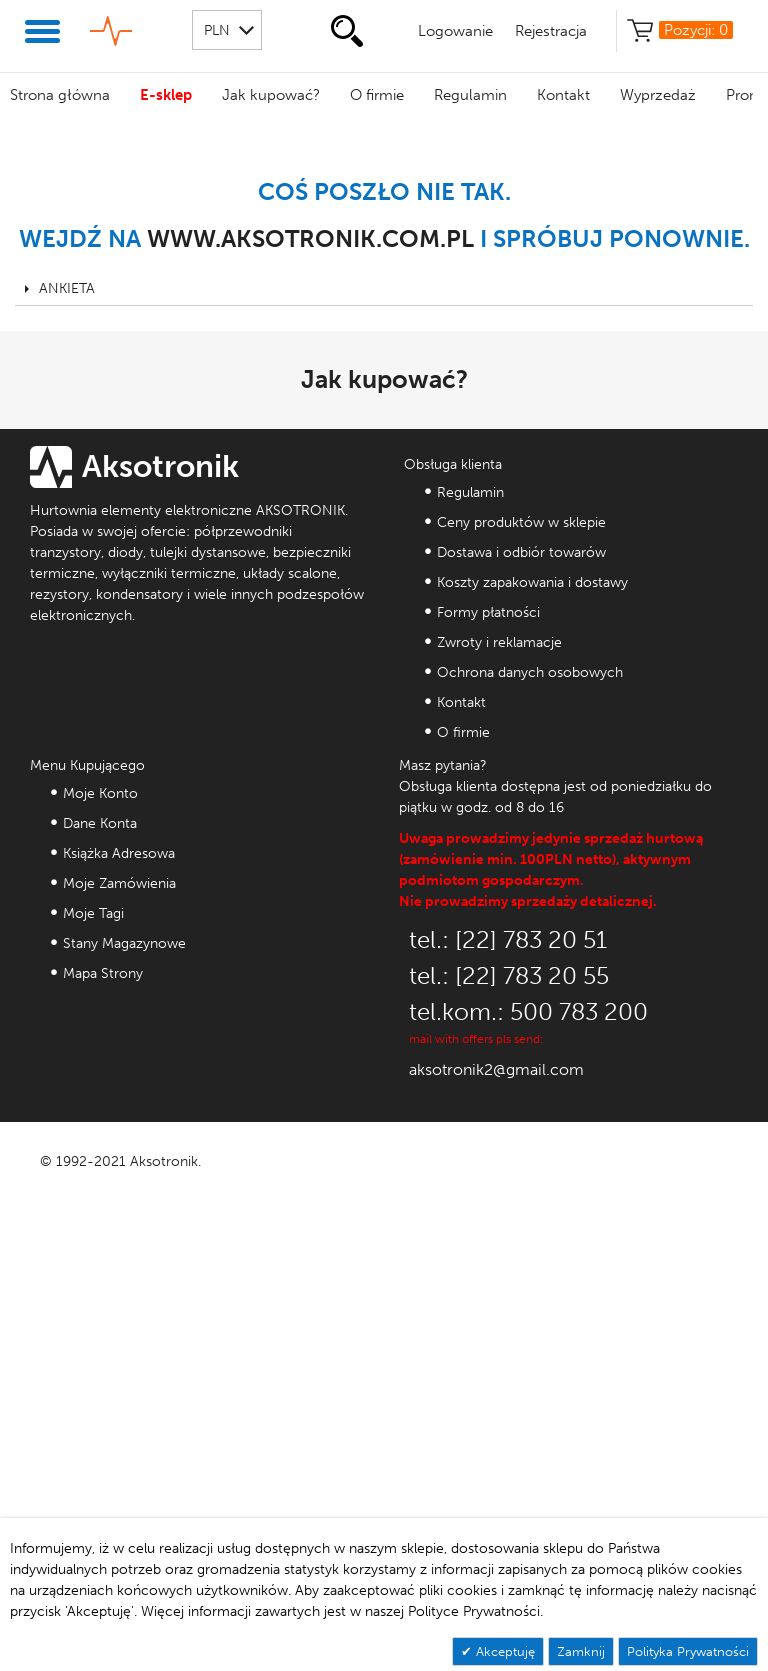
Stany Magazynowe (124, 943)
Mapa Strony (103, 973)
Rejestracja (551, 31)
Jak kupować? (271, 95)
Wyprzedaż (658, 95)
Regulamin (470, 95)
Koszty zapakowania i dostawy (532, 582)
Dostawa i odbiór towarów (521, 552)
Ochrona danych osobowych (530, 672)
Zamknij (581, 1651)
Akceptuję (503, 1651)
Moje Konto (100, 793)
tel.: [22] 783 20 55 (509, 975)
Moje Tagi (93, 913)
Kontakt (563, 95)
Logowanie (455, 31)
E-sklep (166, 95)
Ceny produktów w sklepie (521, 522)
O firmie (377, 95)
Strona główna (60, 95)
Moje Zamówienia (119, 883)
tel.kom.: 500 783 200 (528, 1011)
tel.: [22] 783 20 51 (508, 939)
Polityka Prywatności (688, 1651)
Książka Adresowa (119, 853)
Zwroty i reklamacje (499, 642)
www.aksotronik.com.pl (310, 238)
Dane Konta (100, 823)
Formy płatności (488, 612)
